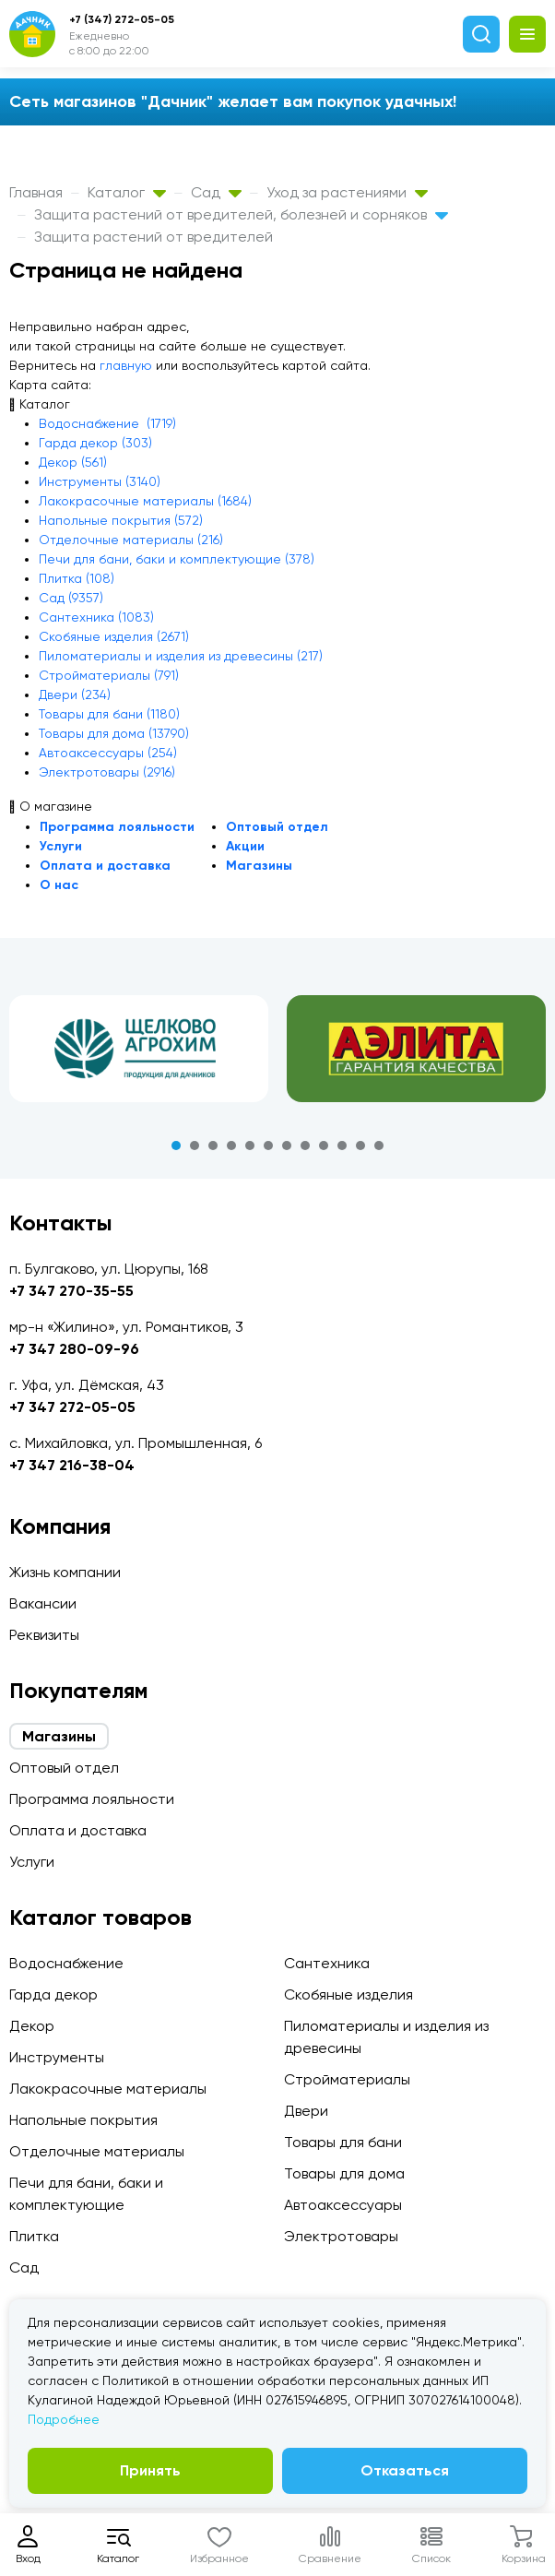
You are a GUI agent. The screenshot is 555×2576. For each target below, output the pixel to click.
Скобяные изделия (348, 1994)
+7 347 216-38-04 (72, 1465)
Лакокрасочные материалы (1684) (145, 500)
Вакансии (43, 1603)
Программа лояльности (117, 827)
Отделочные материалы (96, 2151)
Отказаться (404, 2470)
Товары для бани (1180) (109, 713)
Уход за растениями (347, 192)
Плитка (34, 2236)
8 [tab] (305, 1145)
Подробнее (64, 2419)
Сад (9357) (71, 597)
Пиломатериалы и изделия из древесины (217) (181, 655)
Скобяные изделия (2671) (114, 636)
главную (126, 365)
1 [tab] (176, 1145)
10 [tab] (342, 1145)
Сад (216, 192)
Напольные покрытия (83, 2120)
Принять (150, 2470)
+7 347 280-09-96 (74, 1349)
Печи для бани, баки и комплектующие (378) (176, 559)
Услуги (61, 846)
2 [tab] (194, 1145)
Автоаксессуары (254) (108, 752)
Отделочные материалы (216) (131, 539)
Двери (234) (75, 694)
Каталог (127, 192)
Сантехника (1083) (96, 617)
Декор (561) (73, 462)
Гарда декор (53, 1994)
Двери (306, 2110)
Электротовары (341, 2236)
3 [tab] (213, 1145)
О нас (59, 885)
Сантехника (327, 1963)
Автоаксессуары (343, 2205)
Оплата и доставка (105, 865)
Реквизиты (44, 1635)
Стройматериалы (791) (109, 675)
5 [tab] (249, 1145)
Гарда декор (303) (95, 442)
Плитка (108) (76, 578)
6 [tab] (268, 1145)
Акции (245, 846)
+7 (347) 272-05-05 (121, 19)
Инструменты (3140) (99, 481)
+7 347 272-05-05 (72, 1407)
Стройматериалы (347, 2079)
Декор (31, 2026)
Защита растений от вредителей (153, 236)
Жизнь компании (65, 1572)
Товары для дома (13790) (114, 733)
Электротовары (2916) (107, 772)
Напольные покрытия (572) (121, 520)
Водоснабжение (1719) (107, 423)
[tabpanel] (139, 1048)
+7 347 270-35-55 (71, 1291)
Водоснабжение (66, 1963)
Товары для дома (344, 2173)
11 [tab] (360, 1145)
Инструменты (56, 2057)
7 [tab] (286, 1145)
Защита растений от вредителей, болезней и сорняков (241, 214)
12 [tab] (379, 1145)
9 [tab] (323, 1145)
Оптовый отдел (277, 827)
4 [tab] (231, 1145)
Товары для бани (343, 2142)
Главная (36, 192)
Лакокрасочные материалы (108, 2088)
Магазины (259, 865)
